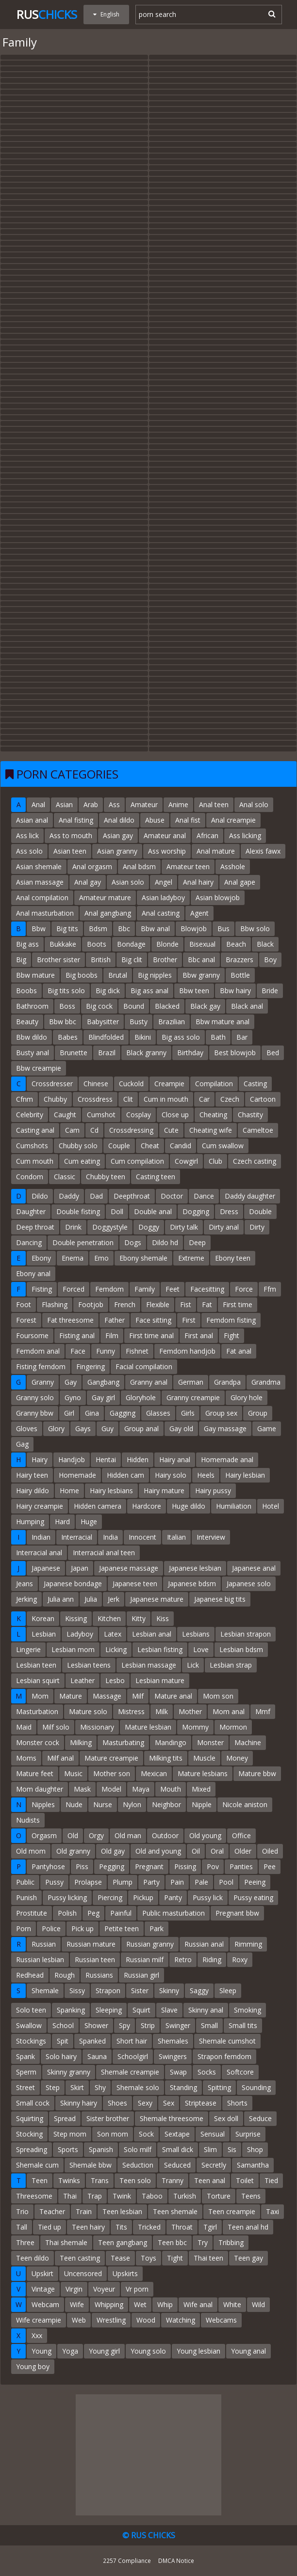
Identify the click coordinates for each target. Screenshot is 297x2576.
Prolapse (88, 1882)
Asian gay (118, 835)
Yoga (70, 2351)
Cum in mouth (166, 1099)
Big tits (67, 928)
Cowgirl (186, 1161)
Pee (270, 1866)
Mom (40, 1696)
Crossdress (95, 1099)
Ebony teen (232, 1258)
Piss (82, 1866)
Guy (107, 1428)
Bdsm (98, 928)
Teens (251, 2196)
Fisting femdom (41, 1366)
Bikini (142, 1037)
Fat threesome (70, 1320)
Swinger (177, 2025)
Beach (236, 944)
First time (237, 1304)
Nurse (102, 1804)
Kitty (139, 1618)
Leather (82, 1680)
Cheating (213, 1114)
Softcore (240, 2071)
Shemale (45, 1990)
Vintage (43, 2289)
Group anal (141, 1428)
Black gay (205, 1006)
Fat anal (238, 1351)
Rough (64, 1975)
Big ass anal (149, 990)
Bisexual (202, 944)
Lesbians (196, 1634)
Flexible (157, 1304)
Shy (100, 2087)
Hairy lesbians (111, 1490)
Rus (46, 14)
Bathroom (32, 1006)
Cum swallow (223, 1145)
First (189, 1320)
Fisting (42, 1289)
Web (79, 2320)
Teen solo (135, 2180)
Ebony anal (33, 1273)
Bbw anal (155, 928)
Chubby (55, 1099)
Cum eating (82, 1161)
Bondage (131, 944)
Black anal (247, 1006)
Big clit (131, 959)
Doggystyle (110, 1227)
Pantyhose (48, 1866)
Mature (70, 1696)
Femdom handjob (187, 1351)
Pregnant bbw (237, 1913)
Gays (83, 1428)
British (101, 959)
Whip (165, 2304)
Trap (94, 2196)
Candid (180, 1145)
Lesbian (44, 1634)
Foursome (32, 1335)
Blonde (167, 944)
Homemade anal (227, 1459)
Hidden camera (97, 1506)
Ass (114, 804)
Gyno (73, 1397)
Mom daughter (39, 1789)
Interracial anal (39, 1552)
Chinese (95, 1083)
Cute (171, 1130)
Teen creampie (231, 2211)
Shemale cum (37, 2165)
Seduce (260, 2118)
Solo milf (137, 2149)
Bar (242, 1037)
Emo (101, 1258)
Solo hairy (61, 2056)
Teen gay (248, 2258)
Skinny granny (68, 2071)
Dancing (29, 1242)
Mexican (154, 1773)
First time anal (151, 1335)
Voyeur (104, 2289)
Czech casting (254, 1161)
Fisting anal (77, 1335)
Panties (241, 1866)
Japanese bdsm (192, 1583)
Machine (247, 1742)
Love (201, 1649)
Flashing (54, 1304)
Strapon (108, 1990)
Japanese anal (254, 1568)
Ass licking (245, 835)
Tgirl (210, 2227)
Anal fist (187, 820)
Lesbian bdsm (241, 1649)
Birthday (190, 1052)
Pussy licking (67, 1897)
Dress (229, 1211)
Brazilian (171, 1021)
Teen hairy (88, 2227)
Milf (138, 1696)
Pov (213, 1866)
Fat (207, 1304)
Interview (211, 1537)
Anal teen (214, 804)
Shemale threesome (171, 2118)
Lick (193, 1665)
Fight (231, 1335)
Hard (62, 1521)
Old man (128, 1835)
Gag (22, 1444)
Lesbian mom (73, 1649)
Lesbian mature (159, 1680)
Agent (199, 913)
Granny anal (148, 1382)
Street (25, 2087)
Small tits (243, 2025)
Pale (201, 1882)
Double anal (153, 1211)
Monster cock (37, 1742)
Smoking (247, 2009)
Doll (117, 1211)
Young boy (33, 2366)
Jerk (113, 1599)
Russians (99, 1975)
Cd (94, 1130)
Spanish (101, 2149)
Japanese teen (135, 1583)
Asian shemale (39, 866)
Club (215, 1161)
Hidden (137, 1459)
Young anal (248, 2351)
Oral (217, 1851)
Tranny (172, 2180)
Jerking (26, 1599)
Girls (188, 1413)
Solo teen (31, 2009)
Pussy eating (253, 1897)
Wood (145, 2320)
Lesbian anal (151, 1634)
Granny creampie (193, 1397)
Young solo (148, 2351)
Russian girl (141, 1975)
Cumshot (101, 1114)
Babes (68, 1037)
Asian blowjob (218, 897)
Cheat (150, 1145)
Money (237, 1758)
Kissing (76, 1618)
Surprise (248, 2134)
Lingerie (28, 1649)
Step (53, 2087)
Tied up (49, 2227)
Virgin (74, 2289)
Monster (210, 1742)
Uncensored (83, 2273)
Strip (148, 2025)
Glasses (158, 1413)
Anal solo (253, 804)
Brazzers (239, 959)
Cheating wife (210, 1130)
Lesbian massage (148, 1665)
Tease (120, 2258)
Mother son (111, 1773)
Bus (223, 928)
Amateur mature (105, 897)
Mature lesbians (203, 1773)
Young (41, 2351)
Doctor (172, 1196)
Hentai (106, 1459)
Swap (178, 2071)
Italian (176, 1537)
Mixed (201, 1789)
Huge (89, 1521)
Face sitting (153, 1320)
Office (241, 1835)
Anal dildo (119, 820)
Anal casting (161, 913)
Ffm (270, 1289)
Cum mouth (34, 1161)
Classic (64, 1176)
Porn (23, 1928)
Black (265, 944)
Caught (65, 1114)
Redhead (30, 1975)
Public (25, 1882)
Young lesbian (198, 2351)
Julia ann (61, 1599)
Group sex (221, 1413)
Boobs (26, 990)
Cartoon (263, 1099)
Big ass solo (181, 1037)
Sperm (26, 2071)
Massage (107, 1696)
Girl (69, 1413)
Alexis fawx (263, 851)
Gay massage (225, 1428)
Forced (73, 1289)
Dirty (256, 1227)
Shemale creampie (130, 2071)
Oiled (270, 1851)
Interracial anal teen (104, 1552)
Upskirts (125, 2273)
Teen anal (209, 2180)
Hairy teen (32, 1475)
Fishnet (137, 1351)
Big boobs (82, 975)
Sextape (177, 2134)
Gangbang (103, 1382)
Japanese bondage (73, 1583)
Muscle (204, 1758)
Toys (148, 2258)
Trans (100, 2180)
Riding (211, 1959)
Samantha (253, 2165)
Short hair (131, 2040)
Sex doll (226, 2118)
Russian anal (204, 1944)
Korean (43, 1618)
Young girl (104, 2351)
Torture (219, 2196)
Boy (270, 959)
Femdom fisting (231, 1320)
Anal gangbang (107, 913)
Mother (190, 1711)
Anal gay (87, 882)
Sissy (77, 1990)
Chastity (250, 1114)
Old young (205, 1835)
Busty (139, 1021)
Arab (90, 804)
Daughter (31, 1211)
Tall (21, 2227)
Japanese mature (156, 1599)
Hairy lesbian (245, 1475)
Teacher (52, 2211)
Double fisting (78, 1211)
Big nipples (155, 975)
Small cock (33, 2103)
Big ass (27, 944)
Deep (197, 1242)
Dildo (40, 1196)
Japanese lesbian (195, 1568)
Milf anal (60, 1758)
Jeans (24, 1583)
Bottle (240, 975)
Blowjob (194, 928)
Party (151, 1882)
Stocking (29, 2134)
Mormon (233, 1727)
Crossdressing (131, 1130)
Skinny (169, 1990)
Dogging (195, 1211)
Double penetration (83, 1242)
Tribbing (231, 2242)
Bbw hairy (235, 990)
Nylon (132, 1804)
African (207, 835)
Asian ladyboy (163, 897)
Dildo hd (165, 1242)
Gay (71, 1382)
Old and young (158, 1851)
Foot (23, 1304)
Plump (122, 1882)
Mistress (131, 1711)
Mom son (218, 1696)
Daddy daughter (250, 1196)
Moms (26, 1758)
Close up (175, 1114)
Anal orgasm (92, 866)
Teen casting (80, 2258)
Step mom (69, 2134)
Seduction (137, 2165)
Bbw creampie (38, 1068)
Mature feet (34, 1773)
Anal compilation (42, 897)
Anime (178, 804)
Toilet (245, 2180)
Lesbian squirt (38, 1680)
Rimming (248, 1944)
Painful (121, 1913)
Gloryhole (141, 1397)
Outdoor (165, 1835)
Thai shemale (66, 2242)
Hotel (270, 1506)
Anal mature (216, 851)
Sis (232, 2149)
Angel (163, 882)
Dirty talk (184, 1227)
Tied (271, 2180)
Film (111, 1335)
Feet (172, 1289)
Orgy (96, 1835)
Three (25, 2242)
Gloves (26, 1428)
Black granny (146, 1052)
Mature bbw (257, 1773)
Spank (25, 2056)
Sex (168, 2103)
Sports (68, 2149)
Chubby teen (105, 1176)
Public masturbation (173, 1913)
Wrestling (111, 2320)
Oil (196, 1851)
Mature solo (88, 1711)
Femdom (109, 1289)
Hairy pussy (213, 1490)
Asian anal (32, 820)
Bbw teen (194, 990)
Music (73, 1773)
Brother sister (58, 959)
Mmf (262, 1711)
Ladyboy (79, 1634)
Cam (72, 1130)
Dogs (132, 1242)
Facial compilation (144, 1366)
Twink (122, 2196)
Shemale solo (137, 2087)
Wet (140, 2304)
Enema (72, 1258)
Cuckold (131, 1083)
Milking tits (165, 1758)
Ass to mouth (71, 835)
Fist (185, 1304)
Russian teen (95, 1959)
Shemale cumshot (227, 2040)
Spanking (71, 2009)
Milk (161, 1711)
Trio (22, 2211)
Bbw (39, 928)
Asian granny (117, 851)
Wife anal (198, 2304)
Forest (26, 1320)
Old (72, 1835)
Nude (74, 1804)
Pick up (82, 1928)
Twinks (69, 2180)
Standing (183, 2087)
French (124, 1304)
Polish (67, 1913)
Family (144, 1289)
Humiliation (233, 1506)
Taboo (152, 2196)
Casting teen (155, 1176)
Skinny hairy (78, 2103)
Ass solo (29, 851)
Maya (140, 1789)
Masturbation (37, 1711)
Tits (121, 2227)
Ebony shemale (143, 1258)
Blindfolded (106, 1037)
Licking (116, 1649)
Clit (128, 1099)
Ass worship (167, 851)
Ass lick (27, 835)
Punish (26, 1897)
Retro (183, 1959)
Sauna (97, 2056)
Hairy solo (170, 1475)
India (110, 1537)
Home (69, 1490)
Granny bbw (34, 1413)
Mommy (195, 1727)
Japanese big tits (220, 1599)
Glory (56, 1428)
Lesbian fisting (159, 1649)
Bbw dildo (31, 1037)
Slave (169, 2009)
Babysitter (103, 1021)
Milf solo (55, 1727)
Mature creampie (111, 1758)
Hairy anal (174, 1459)
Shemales (173, 2040)
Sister (139, 1990)
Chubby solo (78, 1145)
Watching (180, 2320)
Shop (255, 2149)
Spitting (219, 2087)
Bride (270, 990)
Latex (112, 1634)
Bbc (124, 928)
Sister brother (107, 2118)
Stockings (31, 2040)
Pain (177, 1882)
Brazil (107, 1052)
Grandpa (227, 1382)
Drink (73, 1227)
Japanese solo (249, 1583)
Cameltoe (258, 1130)
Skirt (77, 2087)
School (63, 2025)
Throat (182, 2227)
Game (266, 1428)
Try (203, 2242)
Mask (82, 1789)
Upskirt (42, 2273)
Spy (124, 2025)
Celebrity (29, 1114)
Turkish (184, 2196)
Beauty (27, 1021)
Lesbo (115, 1680)
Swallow (29, 2025)
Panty (173, 1897)
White (232, 2304)
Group (257, 1413)
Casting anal (35, 1130)
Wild (258, 2304)
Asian (64, 804)
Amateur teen (188, 866)
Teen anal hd (248, 2227)
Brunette (73, 1052)
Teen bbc (172, 2242)
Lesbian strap (231, 1665)
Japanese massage (128, 1568)
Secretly (213, 2165)
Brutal (117, 975)
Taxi (272, 2211)
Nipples (43, 1804)
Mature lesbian (148, 1727)
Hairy (40, 1459)
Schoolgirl (132, 2056)
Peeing (254, 1882)
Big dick (108, 990)
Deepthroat (132, 1196)
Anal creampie (233, 820)
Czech (229, 1099)
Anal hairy (198, 882)
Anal (38, 804)
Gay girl (103, 1397)
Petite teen (121, 1928)
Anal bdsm (139, 866)
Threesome (34, 2196)
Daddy (69, 1196)
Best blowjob (235, 1052)
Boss (67, 1006)
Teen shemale (175, 2211)
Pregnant (149, 1866)
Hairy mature (164, 1490)
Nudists (28, 1820)
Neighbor (166, 1804)
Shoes (117, 2103)
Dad (96, 1196)
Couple (119, 1145)
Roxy (240, 1959)
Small (209, 2025)
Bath (218, 1037)
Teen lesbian (122, 2211)
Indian (41, 1537)
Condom (29, 1176)
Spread (65, 2118)
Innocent (142, 1537)
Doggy (148, 1227)
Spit (62, 2040)
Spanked (92, 2040)
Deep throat (35, 1227)
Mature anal (173, 1696)
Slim (210, 2149)
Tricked (149, 2227)
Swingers (173, 2056)
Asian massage (40, 882)
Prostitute (31, 1913)
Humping (30, 1521)
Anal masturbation (45, 913)
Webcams (221, 2320)
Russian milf (145, 1959)
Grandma (265, 1382)
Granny (43, 1382)
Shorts (237, 2103)
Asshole (232, 866)
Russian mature (91, 1944)
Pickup (143, 1897)
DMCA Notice (176, 2560)
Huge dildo (188, 1506)
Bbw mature (35, 975)
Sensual (212, 2134)
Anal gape (239, 882)
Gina (92, 1413)
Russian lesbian (40, 1959)
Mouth (170, 1789)
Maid (24, 1727)
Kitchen (109, 1618)
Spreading (31, 2149)
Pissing (185, 1866)
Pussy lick (208, 1897)
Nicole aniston (244, 1804)
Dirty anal (224, 1227)
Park (156, 1928)
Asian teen (69, 851)
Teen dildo (32, 2258)
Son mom (112, 2134)
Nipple (202, 1804)
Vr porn (137, 2289)
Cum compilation (137, 1161)
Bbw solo (255, 928)
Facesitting (207, 1289)
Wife (77, 2304)
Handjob (71, 1459)
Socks (207, 2071)
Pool (226, 1882)
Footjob (90, 1304)
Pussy (54, 1882)
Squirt (141, 2009)
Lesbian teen (36, 1665)
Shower (96, 2025)
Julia (90, 1599)
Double (260, 1211)
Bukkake (63, 944)
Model (111, 1789)
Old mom (31, 1851)
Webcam (45, 2304)
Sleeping (109, 2009)
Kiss (162, 1618)
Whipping (109, 2304)
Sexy (145, 2103)
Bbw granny (201, 975)
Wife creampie (38, 2320)
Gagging (122, 1413)
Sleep (227, 1990)
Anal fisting (76, 820)
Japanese (46, 1568)
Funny (105, 1351)
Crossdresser (52, 1083)
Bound (133, 1006)
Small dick (177, 2149)
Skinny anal (205, 2009)
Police (51, 1928)
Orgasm (44, 1835)
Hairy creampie (39, 1506)
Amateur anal (165, 835)
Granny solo (35, 1397)
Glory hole (247, 1397)
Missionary (97, 1727)
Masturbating (123, 1742)
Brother (165, 959)
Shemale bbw (90, 2165)
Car (204, 1099)
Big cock (99, 1006)
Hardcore (146, 1506)
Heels (205, 1475)
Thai (70, 2196)
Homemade (77, 1475)
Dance (204, 1196)
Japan (79, 1568)
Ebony (41, 1258)
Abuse (155, 820)
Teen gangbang (122, 2242)
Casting (255, 1083)
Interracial (76, 1537)
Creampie (169, 1083)
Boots (96, 944)
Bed (272, 1052)
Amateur (144, 804)
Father (114, 1320)
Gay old (181, 1428)
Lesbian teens (89, 1665)
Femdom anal (38, 1351)
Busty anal (32, 1052)
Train (84, 2211)
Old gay (113, 1851)
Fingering (90, 1366)
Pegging (111, 1866)
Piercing (110, 1897)
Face (77, 1351)
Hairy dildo (32, 1490)
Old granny (73, 1851)
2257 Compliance (127, 2560)
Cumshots (32, 1145)
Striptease (200, 2103)
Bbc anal (201, 959)
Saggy (199, 1990)
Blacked (167, 1006)
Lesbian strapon (245, 1634)
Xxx (37, 2335)
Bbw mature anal (222, 1021)
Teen (40, 2180)
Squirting (29, 2118)
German (190, 1382)
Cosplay (138, 1114)
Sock (146, 2134)
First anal (198, 1335)
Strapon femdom (224, 2056)
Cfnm (24, 1099)
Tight (175, 2258)
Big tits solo (66, 990)
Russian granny (150, 1944)
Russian (44, 1944)
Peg (93, 1913)
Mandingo (170, 1742)
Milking (81, 1742)
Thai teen (208, 2258)
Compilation (214, 1083)
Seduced (177, 2165)
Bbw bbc (62, 1021)
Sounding (256, 2087)
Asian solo (128, 882)
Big (21, 959)
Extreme (191, 1258)
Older (242, 1851)
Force (244, 1289)
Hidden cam (125, 1475)
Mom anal (229, 1711)
